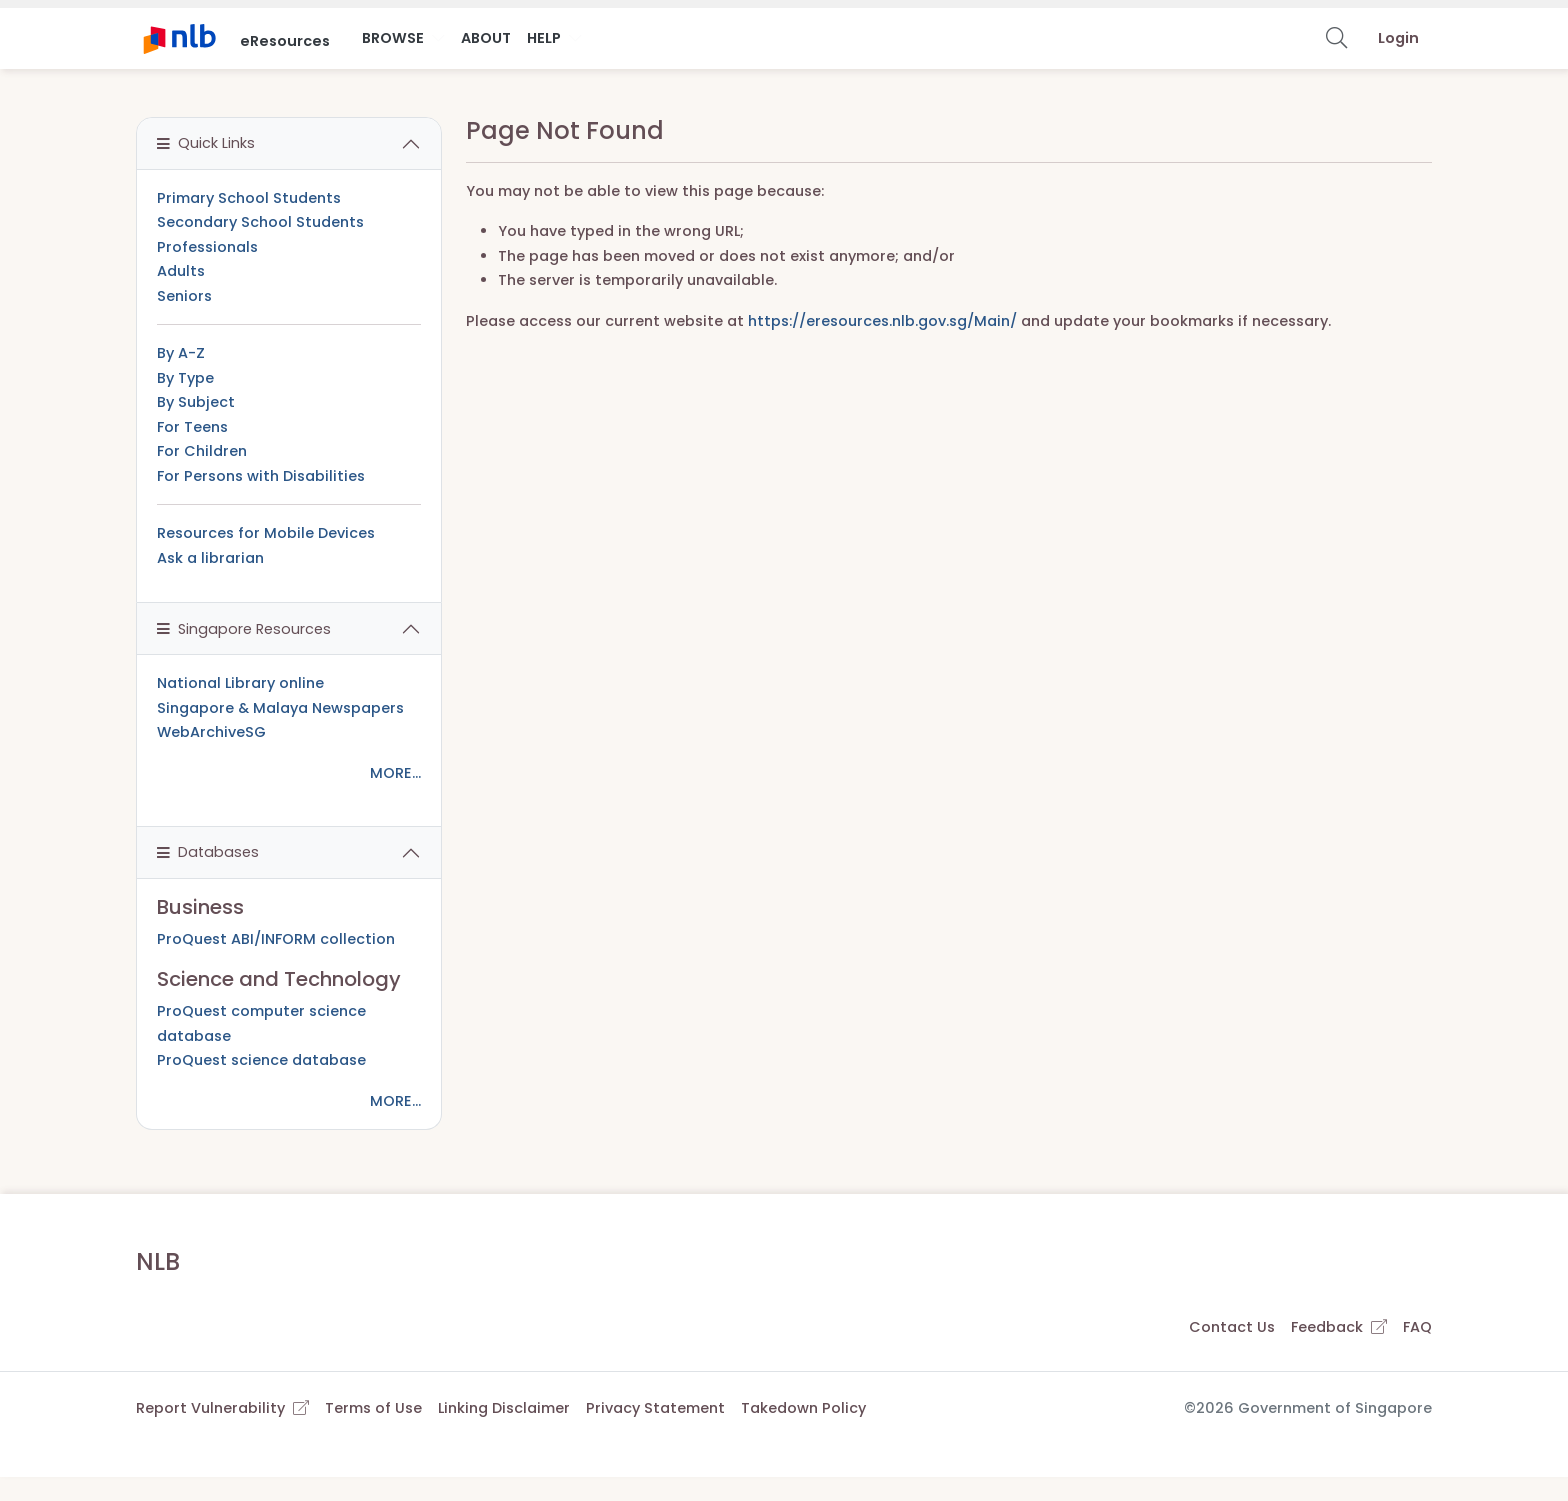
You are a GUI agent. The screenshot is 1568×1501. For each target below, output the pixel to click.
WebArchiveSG (211, 732)
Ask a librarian (210, 558)
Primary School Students (249, 198)
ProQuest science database (261, 1060)
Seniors (184, 296)
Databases (208, 852)
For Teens (192, 427)
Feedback (1339, 1327)
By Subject (196, 402)
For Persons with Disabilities (261, 476)
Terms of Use (373, 1408)
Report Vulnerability (222, 1408)
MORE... (395, 773)
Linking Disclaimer (504, 1408)
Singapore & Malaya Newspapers (280, 708)
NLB (158, 1261)
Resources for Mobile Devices (266, 533)
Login (1398, 38)
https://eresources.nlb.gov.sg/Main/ (882, 321)
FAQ (1417, 1327)
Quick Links (206, 143)
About (486, 38)
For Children (202, 451)
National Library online (240, 683)
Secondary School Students (260, 222)
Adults (181, 271)
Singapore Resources (244, 629)
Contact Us (1232, 1327)
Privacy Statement (655, 1408)
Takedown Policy (803, 1408)
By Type (185, 378)
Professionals (207, 247)
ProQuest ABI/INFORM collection (276, 939)
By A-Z (181, 353)
